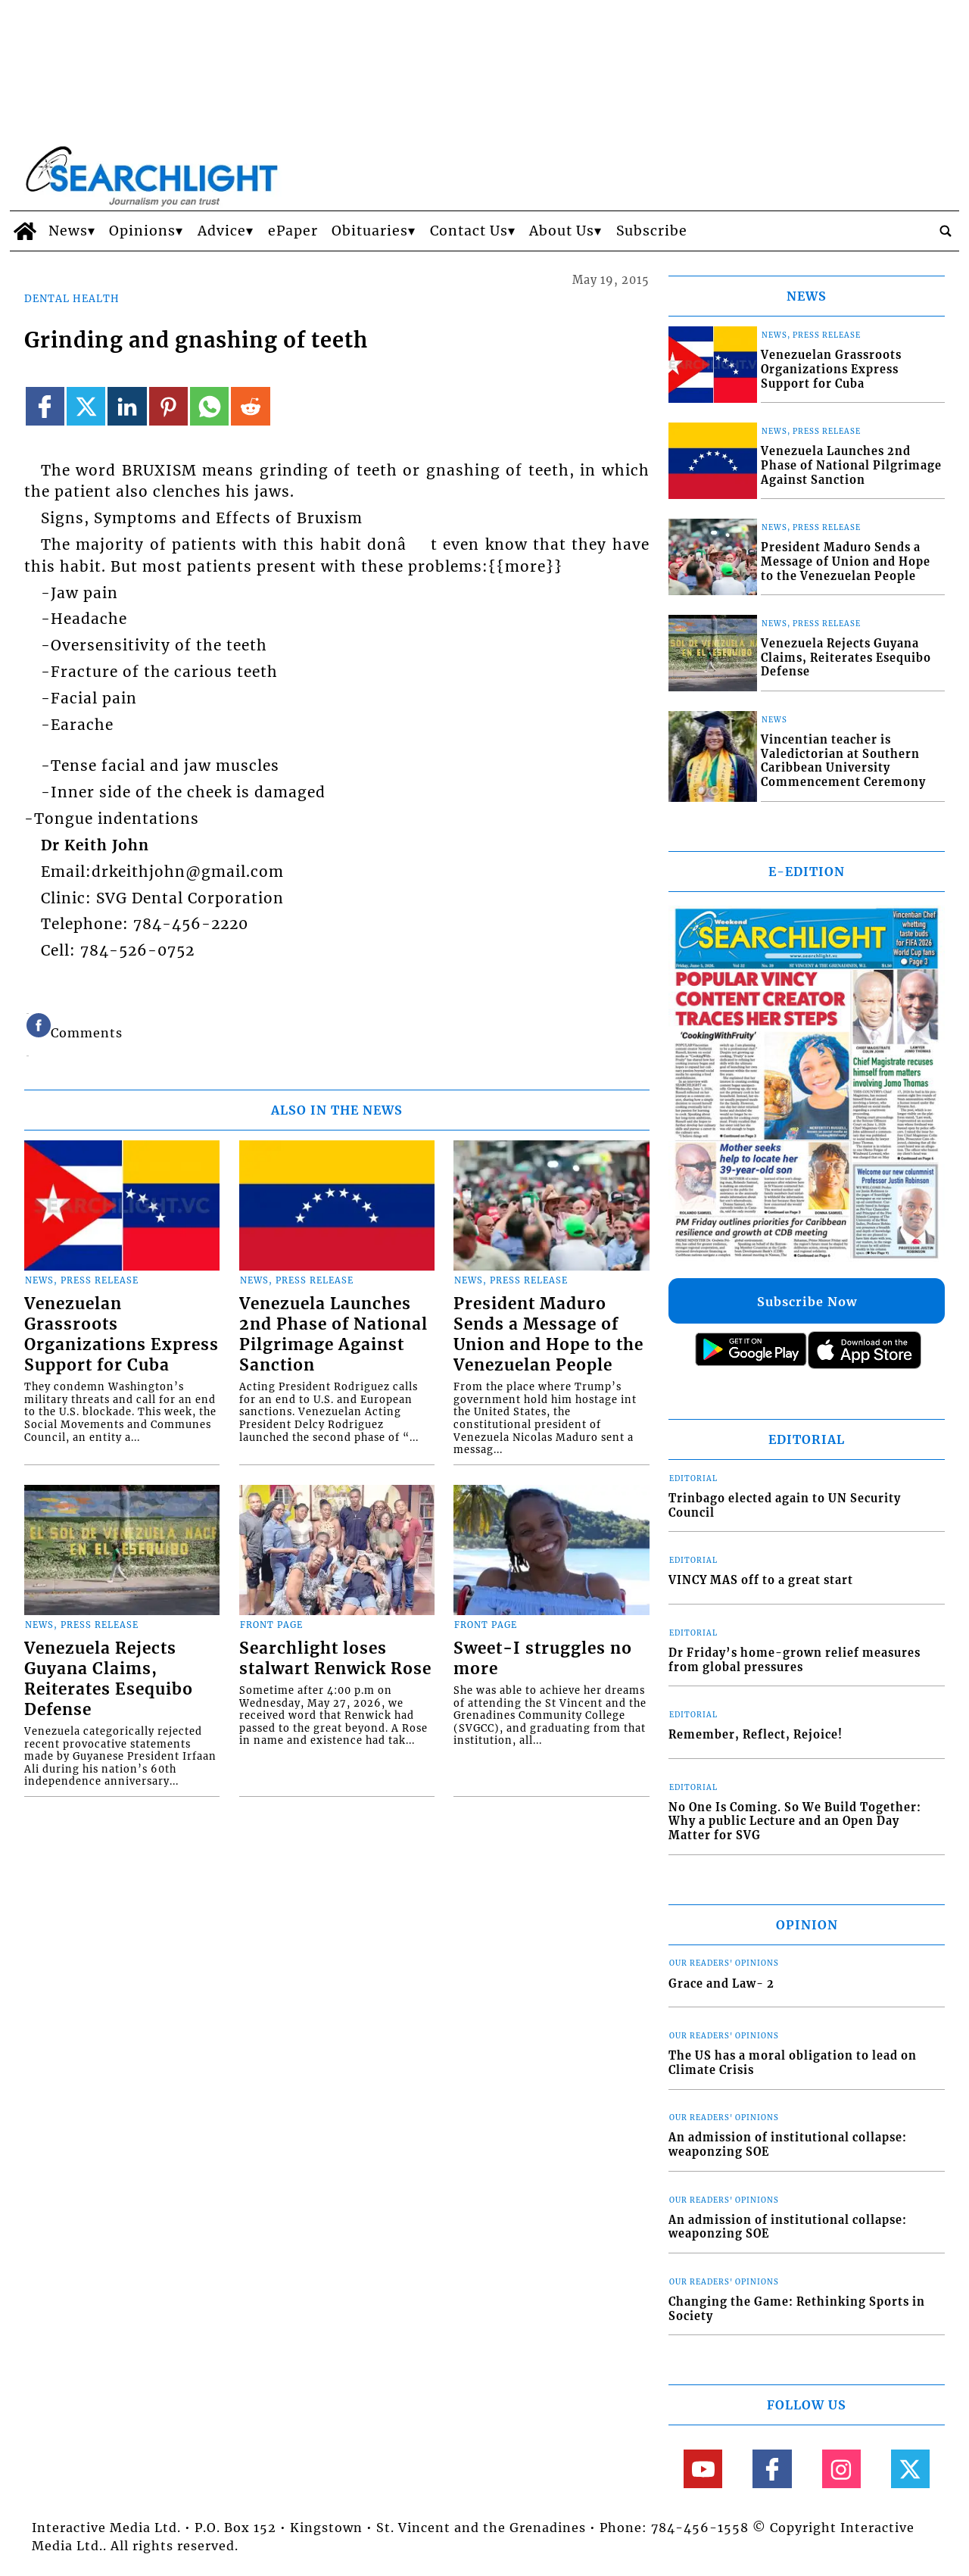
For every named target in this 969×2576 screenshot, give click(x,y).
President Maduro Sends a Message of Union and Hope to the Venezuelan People (548, 1334)
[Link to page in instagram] (841, 2469)
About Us (561, 231)
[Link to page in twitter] (86, 406)
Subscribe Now (807, 1301)
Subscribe (651, 231)
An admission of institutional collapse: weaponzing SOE (787, 2145)
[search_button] (945, 231)
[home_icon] (25, 231)
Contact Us (469, 231)
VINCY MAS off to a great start (760, 1580)
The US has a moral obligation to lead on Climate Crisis (792, 2063)
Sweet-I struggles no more (542, 1659)
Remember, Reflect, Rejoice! (755, 1735)
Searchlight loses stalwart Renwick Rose (335, 1659)
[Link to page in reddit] (250, 406)
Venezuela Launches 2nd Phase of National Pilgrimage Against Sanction (333, 1334)
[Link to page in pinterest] (168, 406)
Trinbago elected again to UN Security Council (784, 1506)
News (68, 231)
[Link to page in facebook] (45, 406)
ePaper (293, 231)
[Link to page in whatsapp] (209, 406)
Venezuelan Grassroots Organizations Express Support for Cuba (121, 1334)
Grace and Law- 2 (721, 1984)
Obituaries (370, 231)
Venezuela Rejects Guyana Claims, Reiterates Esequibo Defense (108, 1679)
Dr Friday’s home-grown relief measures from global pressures (794, 1660)
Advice (222, 231)
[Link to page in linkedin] (126, 406)
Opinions (142, 231)
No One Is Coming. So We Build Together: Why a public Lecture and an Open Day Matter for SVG (794, 1821)
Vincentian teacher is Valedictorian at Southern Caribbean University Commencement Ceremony (843, 761)
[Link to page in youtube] (703, 2469)
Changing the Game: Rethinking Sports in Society (796, 2309)
